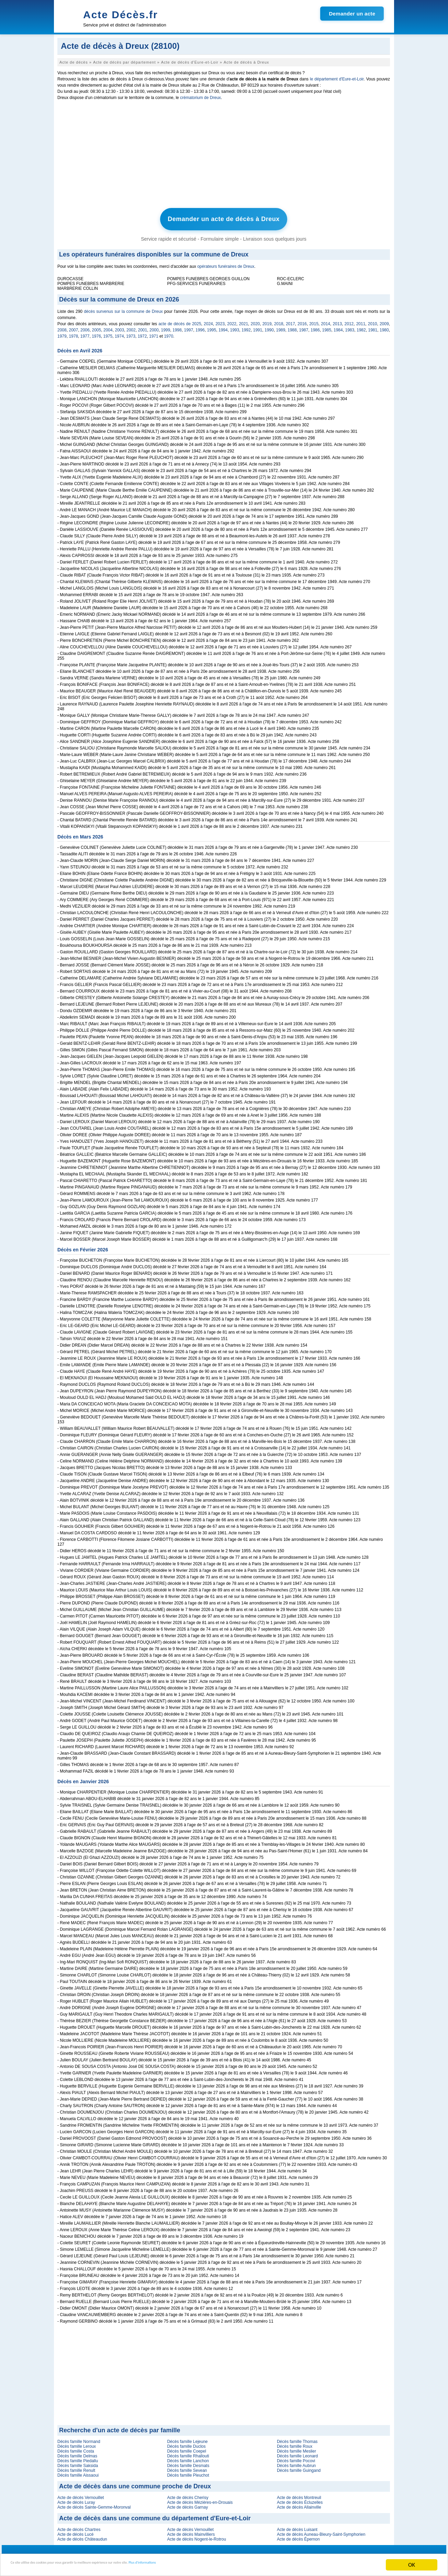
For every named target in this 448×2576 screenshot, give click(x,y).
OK (411, 2564)
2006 (85, 326)
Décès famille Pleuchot (188, 2471)
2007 (73, 326)
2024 (208, 320)
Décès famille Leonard (297, 2452)
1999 (165, 326)
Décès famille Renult (76, 2467)
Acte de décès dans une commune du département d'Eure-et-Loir (154, 2514)
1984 (338, 326)
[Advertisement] (223, 156)
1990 (269, 326)
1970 (168, 332)
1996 (200, 326)
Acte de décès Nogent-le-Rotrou (196, 2535)
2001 (142, 326)
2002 (131, 326)
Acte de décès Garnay (187, 2503)
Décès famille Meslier (296, 2447)
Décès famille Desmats (188, 2462)
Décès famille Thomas (297, 2438)
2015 (313, 320)
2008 (62, 326)
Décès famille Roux (294, 2443)
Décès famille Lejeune (187, 2438)
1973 (130, 332)
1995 (211, 326)
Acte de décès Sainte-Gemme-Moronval (94, 2503)
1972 (142, 332)
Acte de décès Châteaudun (82, 2535)
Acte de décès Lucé (75, 2531)
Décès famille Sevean (187, 2467)
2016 (302, 320)
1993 (234, 326)
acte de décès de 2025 (179, 320)
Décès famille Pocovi (296, 2457)
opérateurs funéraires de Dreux (225, 263)
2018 (278, 320)
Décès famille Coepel (186, 2447)
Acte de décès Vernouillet (80, 2494)
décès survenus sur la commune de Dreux (123, 308)
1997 (188, 326)
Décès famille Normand (78, 2438)
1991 (257, 326)
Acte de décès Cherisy (187, 2494)
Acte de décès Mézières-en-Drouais (200, 2499)
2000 (154, 326)
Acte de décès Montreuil (299, 2494)
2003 (119, 326)
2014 (325, 320)
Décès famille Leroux (76, 2443)
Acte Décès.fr (120, 14)
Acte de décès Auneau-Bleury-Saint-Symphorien (321, 2531)
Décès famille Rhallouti (188, 2452)
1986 (315, 326)
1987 (304, 326)
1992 (246, 326)
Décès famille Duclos (186, 2443)
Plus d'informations (230, 2565)
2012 (349, 320)
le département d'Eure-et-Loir (336, 79)
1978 (73, 332)
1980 (384, 326)
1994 (223, 326)
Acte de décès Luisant (297, 2526)
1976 (96, 332)
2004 (108, 326)
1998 (177, 326)
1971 (153, 332)
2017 (290, 320)
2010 (372, 320)
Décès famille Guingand (299, 2467)
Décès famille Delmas (77, 2452)
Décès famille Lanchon (188, 2457)
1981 (373, 326)
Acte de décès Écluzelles (300, 2499)
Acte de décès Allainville (299, 2503)
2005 (96, 326)
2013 (337, 320)
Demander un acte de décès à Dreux (224, 217)
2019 (267, 320)
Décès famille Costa (75, 2447)
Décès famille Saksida (77, 2462)
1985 (327, 326)
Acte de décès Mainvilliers (191, 2531)
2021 (243, 320)
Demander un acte (352, 14)
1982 (361, 326)
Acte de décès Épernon (298, 2535)
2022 (231, 320)
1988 (292, 326)
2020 (255, 320)
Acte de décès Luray (76, 2499)
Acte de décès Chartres (78, 2526)
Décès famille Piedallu (77, 2457)
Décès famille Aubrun (296, 2462)
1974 (119, 332)
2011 (361, 320)
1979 (62, 332)
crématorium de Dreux (200, 97)
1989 (280, 326)
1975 (108, 332)
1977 (85, 332)
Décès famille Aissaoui (78, 2471)
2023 (220, 320)
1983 (350, 326)
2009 (384, 320)
